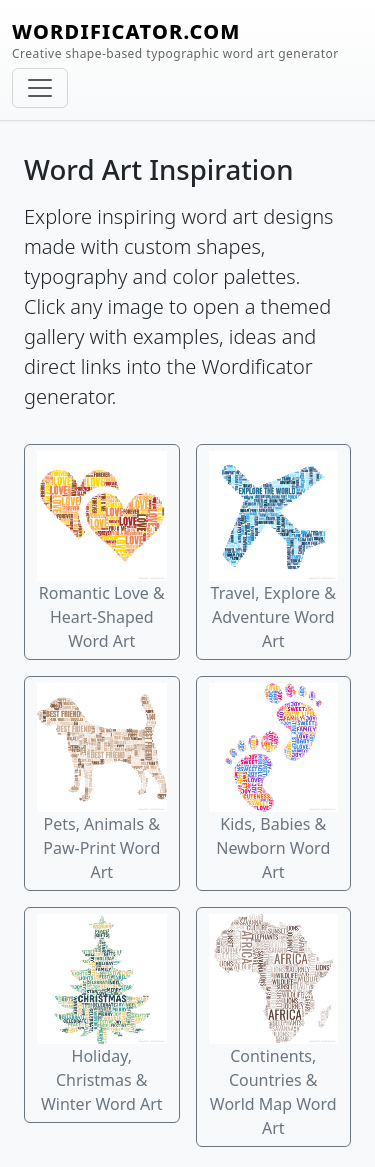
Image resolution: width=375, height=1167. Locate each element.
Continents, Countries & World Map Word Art (274, 1026)
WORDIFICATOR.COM (175, 40)
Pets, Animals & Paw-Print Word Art (102, 783)
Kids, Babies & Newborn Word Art (274, 783)
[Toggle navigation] (40, 88)
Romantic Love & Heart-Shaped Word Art (102, 551)
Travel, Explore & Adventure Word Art (274, 551)
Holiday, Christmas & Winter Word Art (102, 1014)
